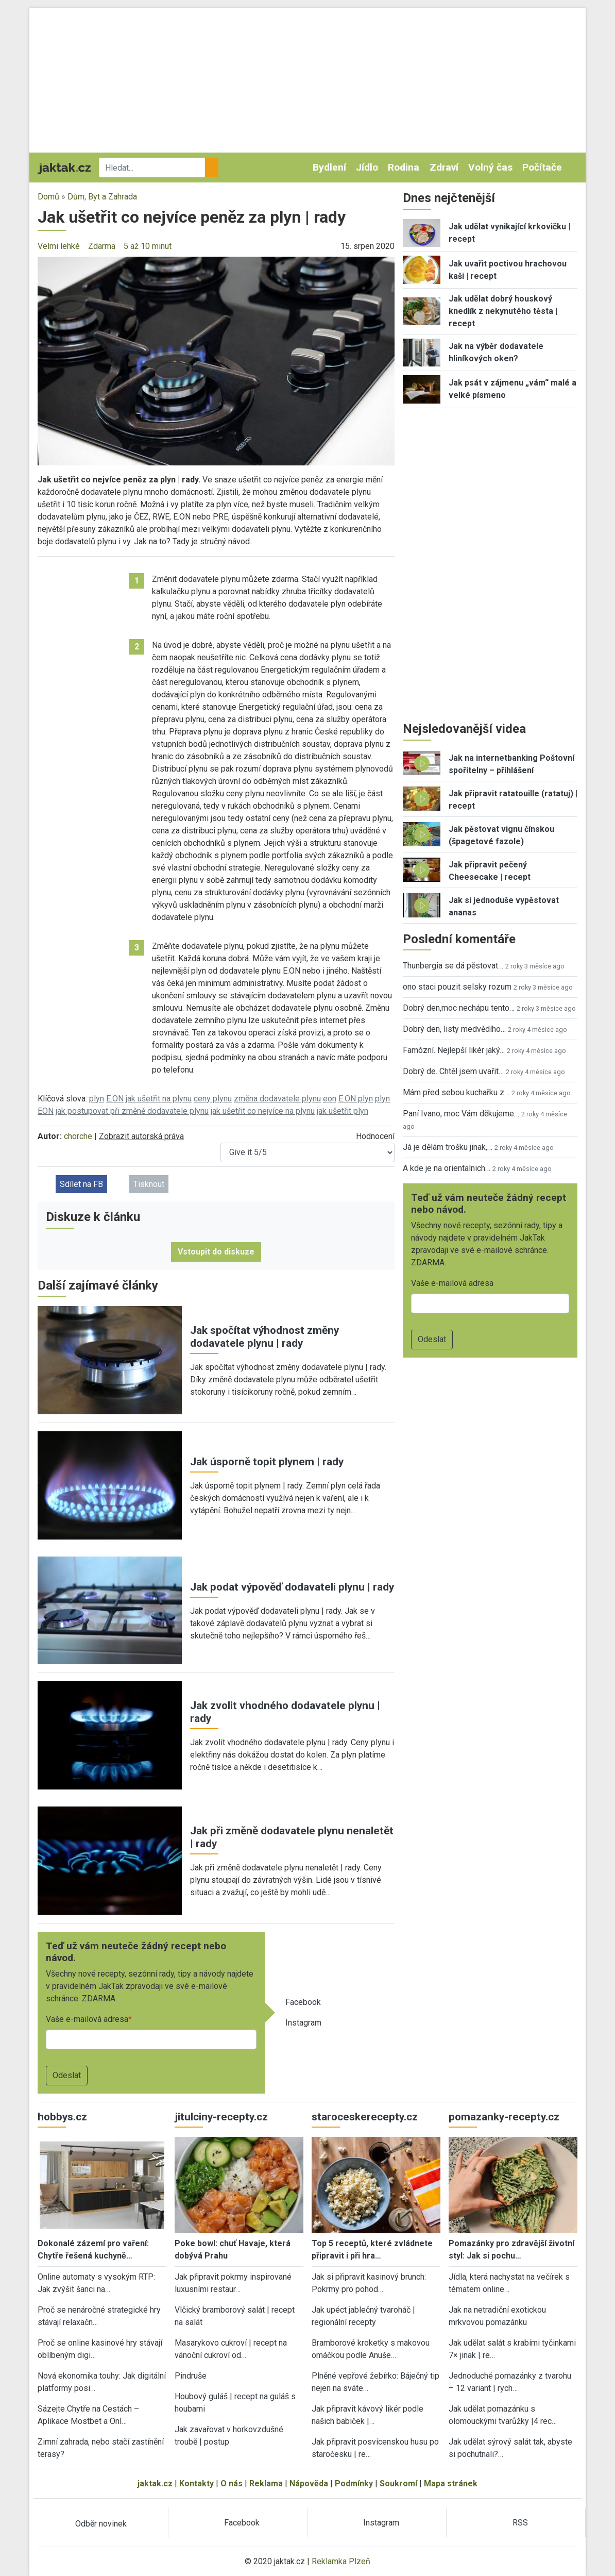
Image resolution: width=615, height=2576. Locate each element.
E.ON (115, 1098)
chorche (78, 1136)
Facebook (303, 2002)
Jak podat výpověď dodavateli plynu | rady (292, 1587)
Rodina (403, 167)
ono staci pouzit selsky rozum (457, 987)
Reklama (266, 2483)
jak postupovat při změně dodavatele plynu (132, 1111)
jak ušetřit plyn (342, 1111)
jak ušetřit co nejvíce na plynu (263, 1111)
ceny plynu (213, 1098)
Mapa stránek (450, 2483)
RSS (520, 2523)
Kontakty (196, 2483)
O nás (231, 2483)
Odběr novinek (101, 2524)
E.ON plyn (355, 1098)
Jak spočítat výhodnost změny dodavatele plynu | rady (264, 1336)
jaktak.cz (155, 2483)
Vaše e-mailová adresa (87, 2019)
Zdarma (101, 246)
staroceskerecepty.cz (365, 2117)
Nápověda (308, 2483)
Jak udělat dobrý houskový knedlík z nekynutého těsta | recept (503, 311)
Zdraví (444, 167)
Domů (48, 197)
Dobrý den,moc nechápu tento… (459, 1008)
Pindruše (191, 2376)
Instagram (303, 2023)
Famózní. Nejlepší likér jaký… (454, 1050)
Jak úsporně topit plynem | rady (267, 1462)
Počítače (542, 167)
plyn (96, 1098)
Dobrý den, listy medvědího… (454, 1029)
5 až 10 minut (148, 246)
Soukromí (398, 2483)
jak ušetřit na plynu (159, 1098)
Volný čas (490, 167)
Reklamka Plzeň (341, 2561)
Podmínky (354, 2483)
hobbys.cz (62, 2117)
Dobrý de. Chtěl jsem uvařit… (453, 1071)
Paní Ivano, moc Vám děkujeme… (461, 1113)
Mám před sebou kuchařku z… (456, 1092)
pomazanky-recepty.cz (504, 2117)
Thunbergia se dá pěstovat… (453, 966)
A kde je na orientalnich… (446, 1168)
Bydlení (329, 167)
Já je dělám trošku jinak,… (447, 1147)
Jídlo (367, 167)
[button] (216, 360)
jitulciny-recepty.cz (221, 2117)
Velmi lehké (59, 246)
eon (329, 1098)
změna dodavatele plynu (277, 1098)
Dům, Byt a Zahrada (102, 197)
